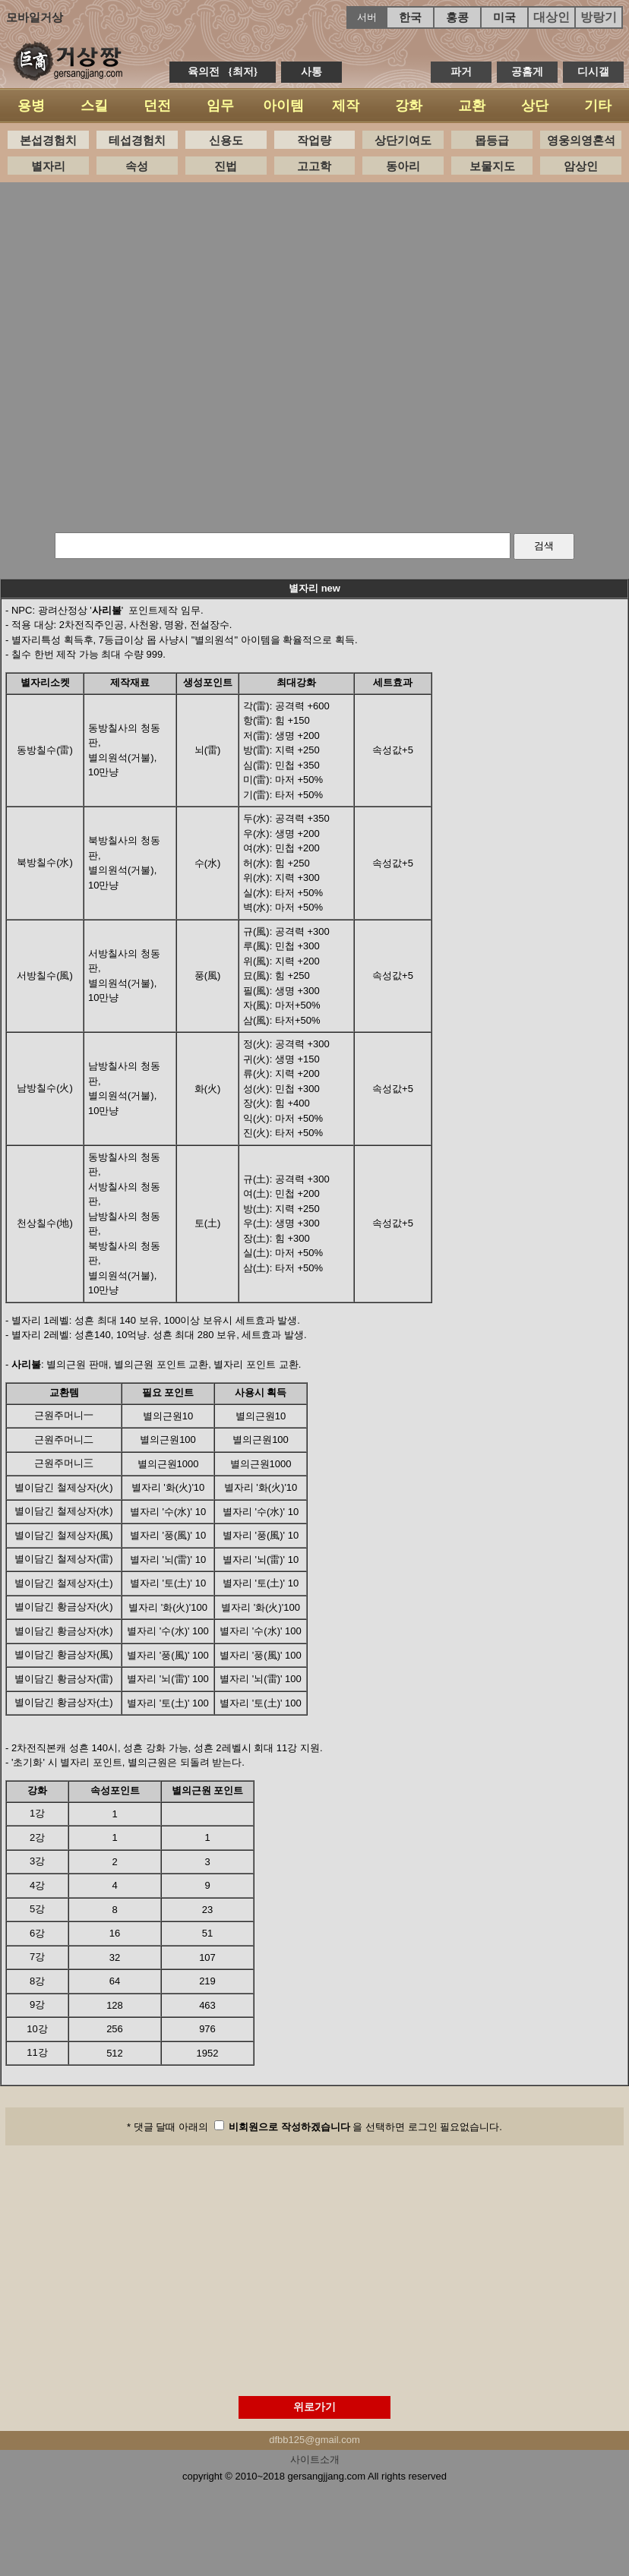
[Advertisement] (309, 353)
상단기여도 (403, 140)
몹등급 (492, 140)
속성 (136, 165)
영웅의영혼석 (581, 140)
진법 (225, 165)
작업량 (314, 140)
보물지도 (492, 165)
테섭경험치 (137, 140)
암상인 (581, 165)
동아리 (403, 165)
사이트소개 (315, 2459)
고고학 (314, 165)
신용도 (226, 140)
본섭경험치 (48, 140)
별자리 (48, 165)
